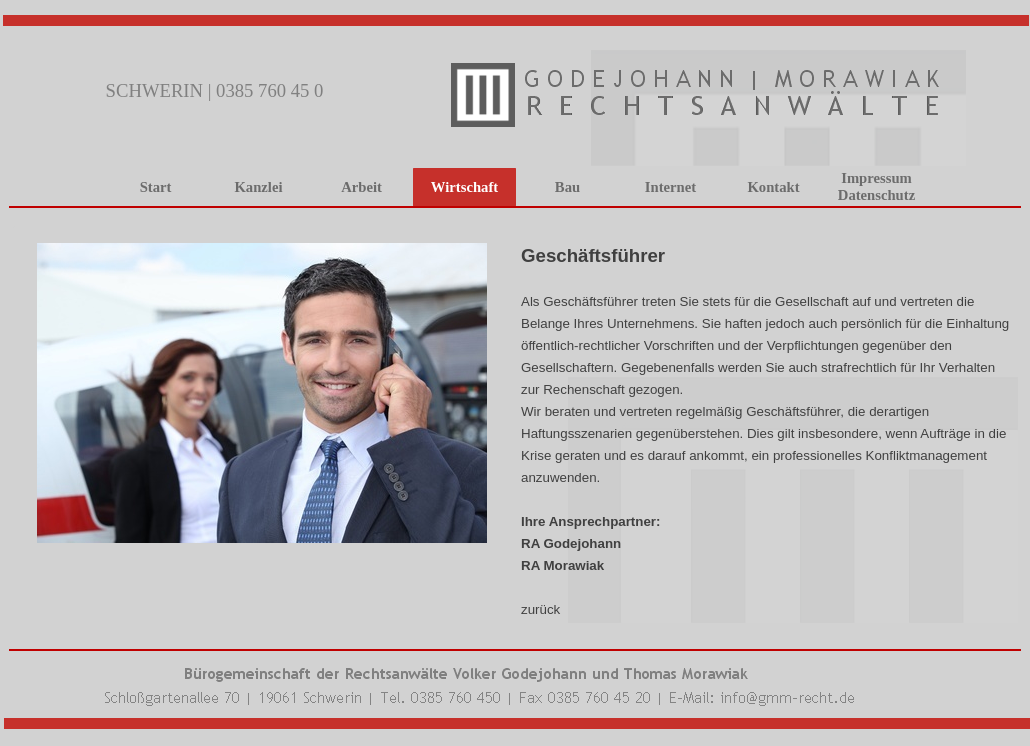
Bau (567, 187)
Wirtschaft (464, 187)
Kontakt (773, 187)
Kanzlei (258, 187)
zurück (540, 609)
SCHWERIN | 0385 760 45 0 (215, 90)
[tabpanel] (515, 222)
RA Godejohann (571, 543)
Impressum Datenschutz (876, 186)
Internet (670, 187)
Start (156, 187)
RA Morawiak (562, 565)
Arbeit (361, 187)
